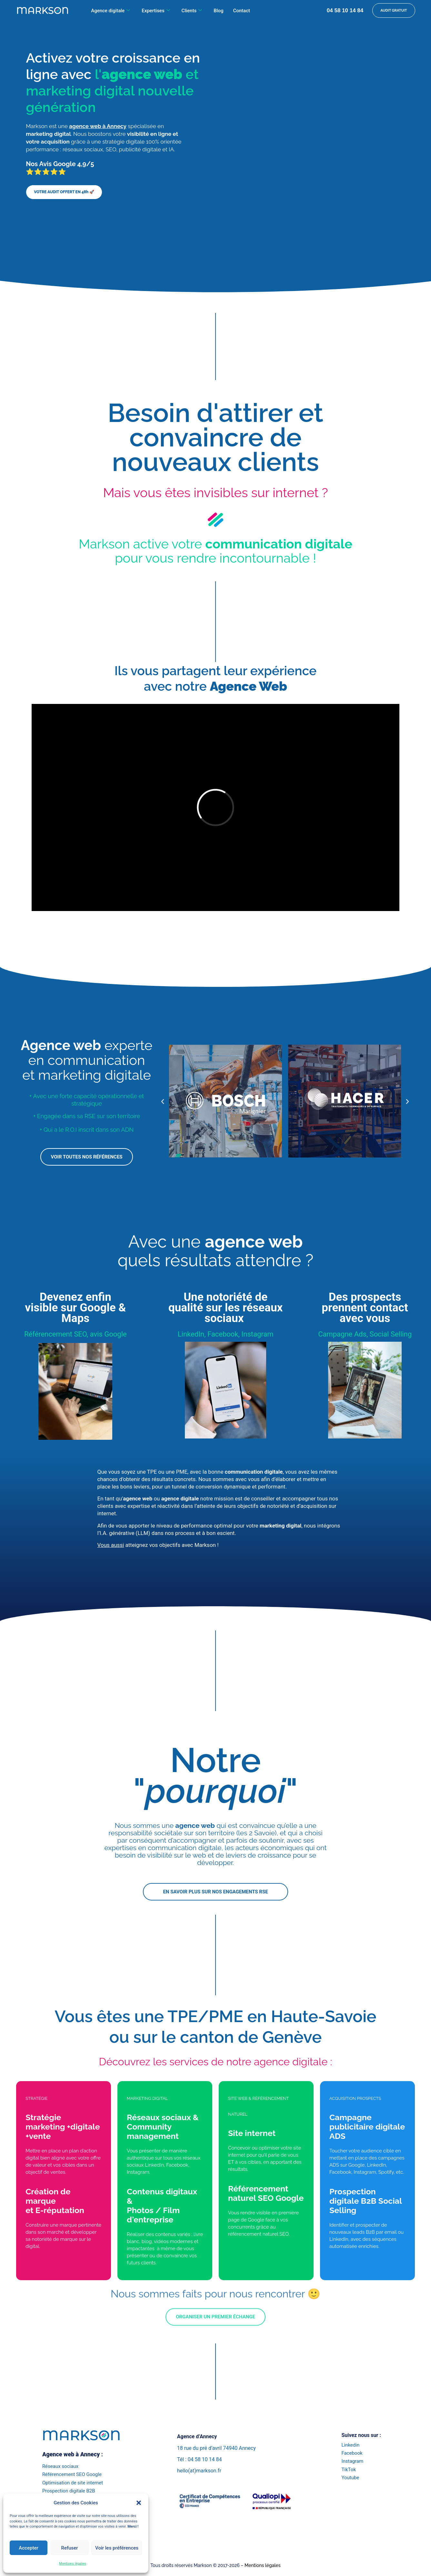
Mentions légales (72, 2563)
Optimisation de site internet (72, 2483)
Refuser (69, 2548)
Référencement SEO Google (72, 2474)
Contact (241, 11)
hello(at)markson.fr (199, 2471)
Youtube (350, 2478)
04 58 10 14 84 (345, 10)
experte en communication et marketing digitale (87, 1060)
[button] (138, 2503)
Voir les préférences (116, 2548)
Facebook (351, 2453)
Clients (192, 10)
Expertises (156, 10)
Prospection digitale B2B (68, 2491)
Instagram (352, 2461)
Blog (218, 11)
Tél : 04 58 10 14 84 (199, 2459)
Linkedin (350, 2445)
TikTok (348, 2469)
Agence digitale (110, 10)
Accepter (28, 2548)
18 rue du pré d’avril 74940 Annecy (216, 2448)
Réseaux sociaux (60, 2466)
